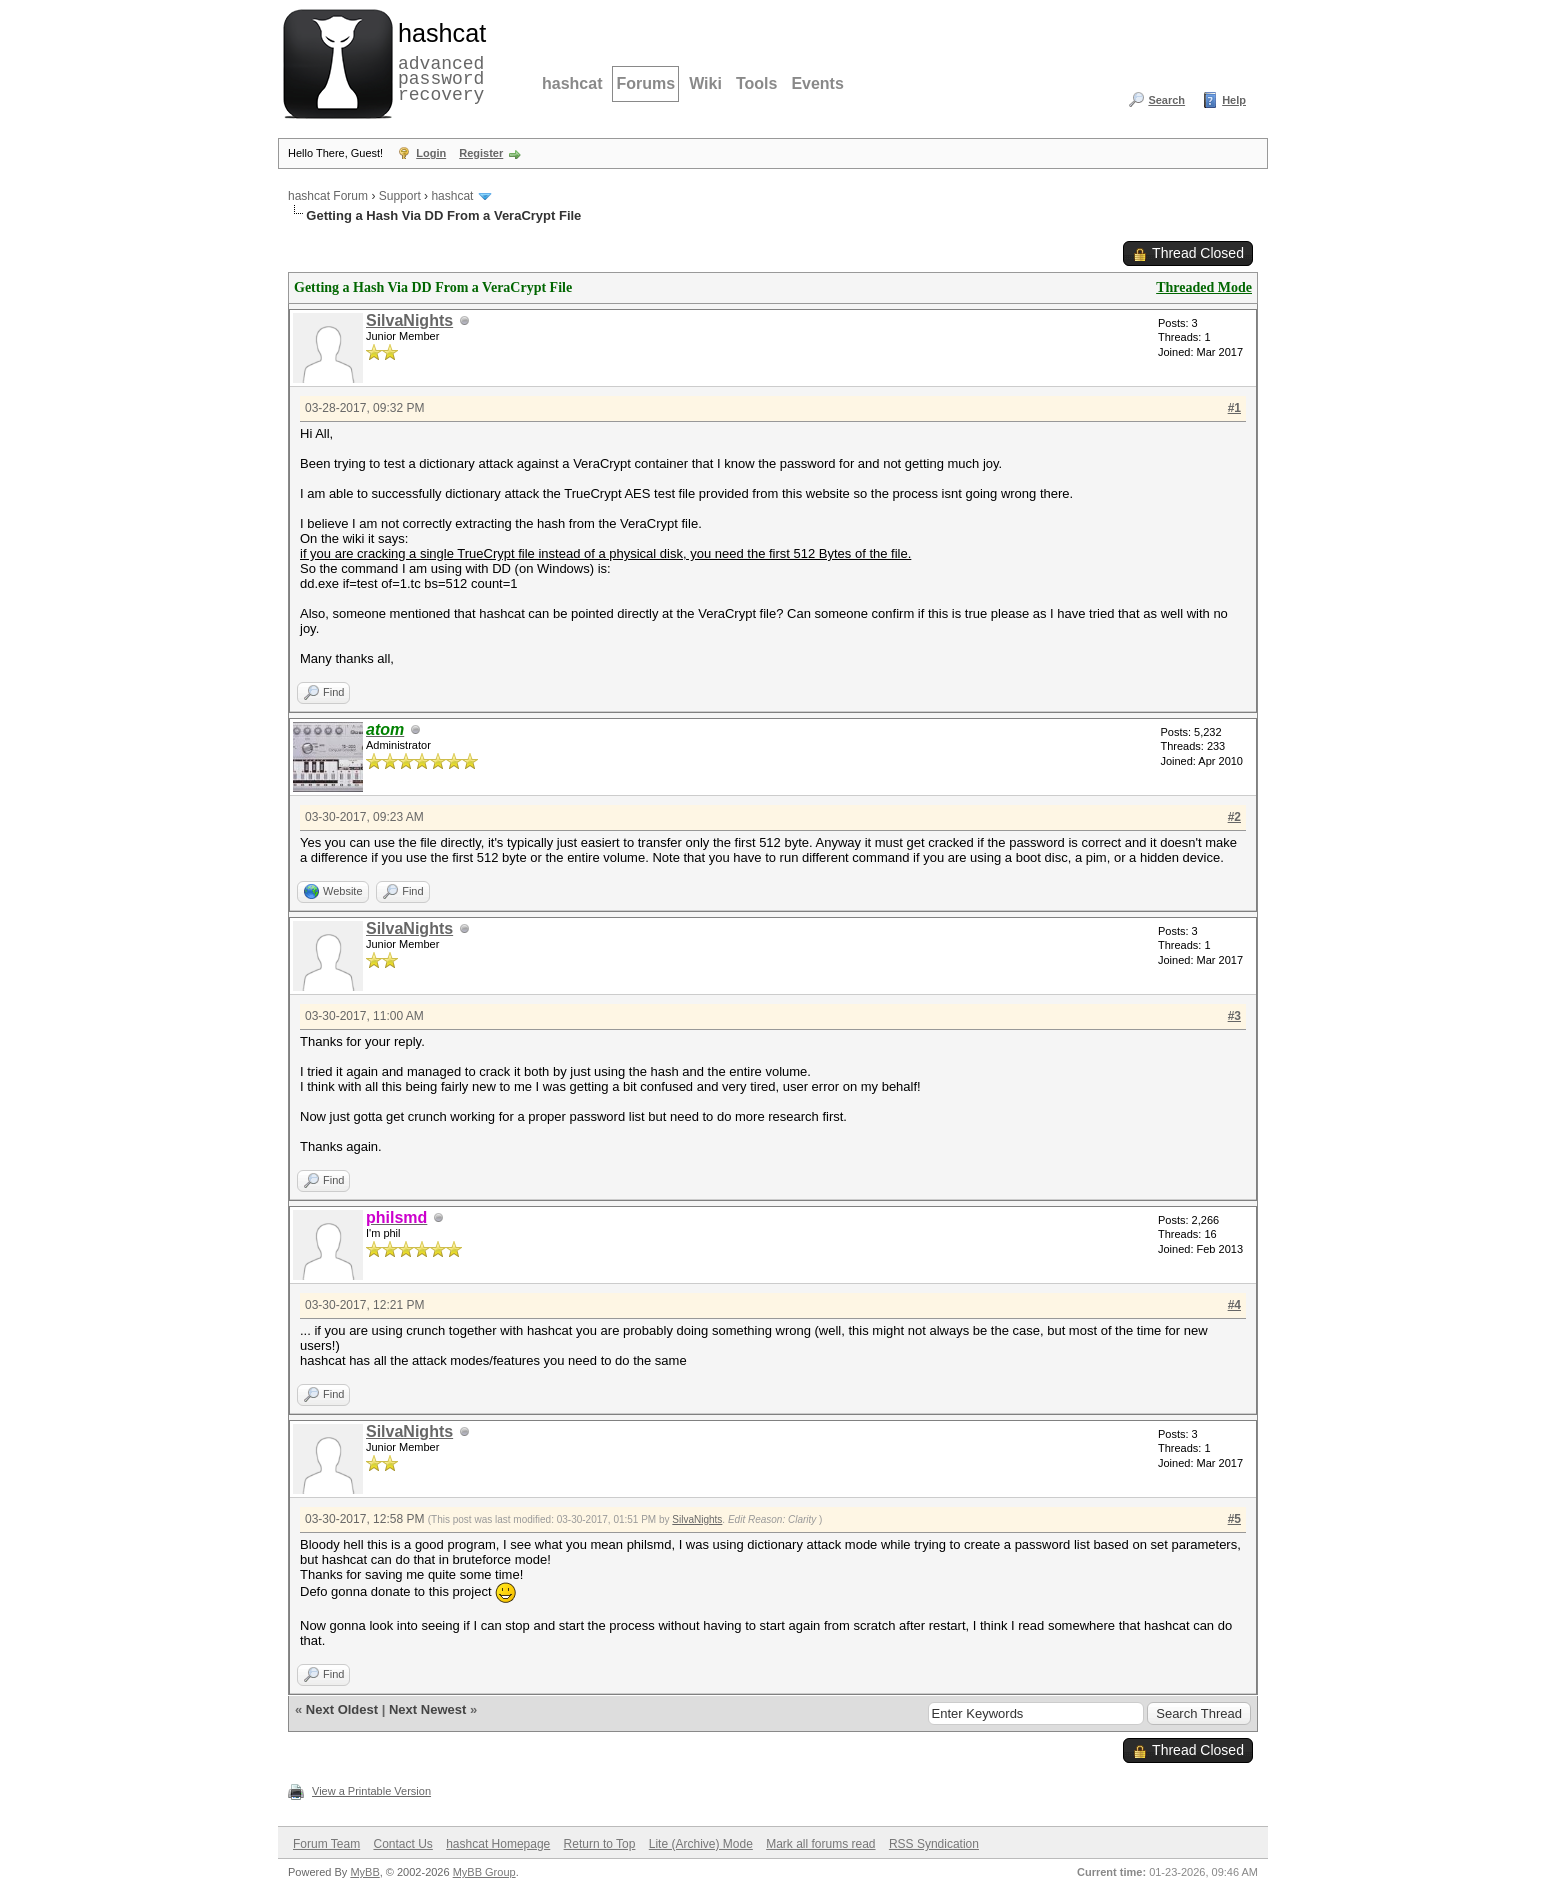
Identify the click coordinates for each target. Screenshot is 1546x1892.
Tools (756, 83)
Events (817, 83)
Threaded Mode (1204, 287)
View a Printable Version (371, 1791)
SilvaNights (409, 320)
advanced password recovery (438, 61)
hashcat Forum (328, 196)
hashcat (572, 83)
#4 (1234, 1305)
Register (481, 153)
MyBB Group (484, 1872)
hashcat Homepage (498, 1844)
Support (400, 196)
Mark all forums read (820, 1844)
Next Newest (427, 1709)
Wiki (705, 83)
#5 (1234, 1519)
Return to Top (600, 1844)
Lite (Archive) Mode (701, 1844)
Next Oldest (342, 1709)
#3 (1234, 1016)
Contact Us (402, 1844)
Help (1234, 100)
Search (1166, 100)
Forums (645, 83)
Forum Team (326, 1844)
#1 (1234, 408)
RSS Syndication (934, 1844)
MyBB (364, 1872)
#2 (1234, 817)
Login (431, 153)
